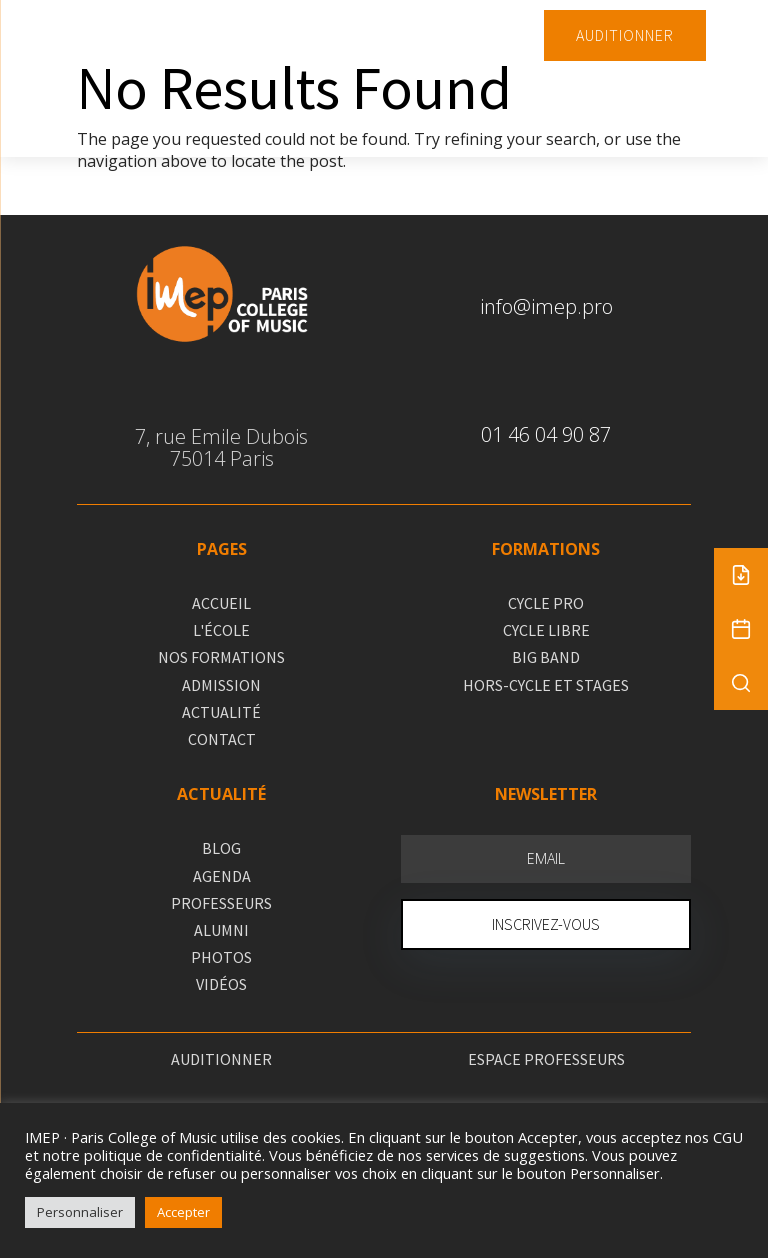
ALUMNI (221, 930)
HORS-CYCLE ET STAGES (546, 685)
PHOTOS (221, 957)
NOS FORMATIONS (221, 657)
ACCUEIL (221, 603)
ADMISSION (221, 685)
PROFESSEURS (221, 903)
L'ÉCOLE (221, 630)
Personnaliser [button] (80, 1212)
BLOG (221, 848)
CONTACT (222, 739)
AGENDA (222, 876)
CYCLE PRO (546, 603)
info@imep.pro (546, 306)
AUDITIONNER (625, 35)
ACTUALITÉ (221, 712)
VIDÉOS (221, 984)
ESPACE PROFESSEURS (546, 1059)
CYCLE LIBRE (546, 630)
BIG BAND (546, 657)
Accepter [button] (183, 1212)
